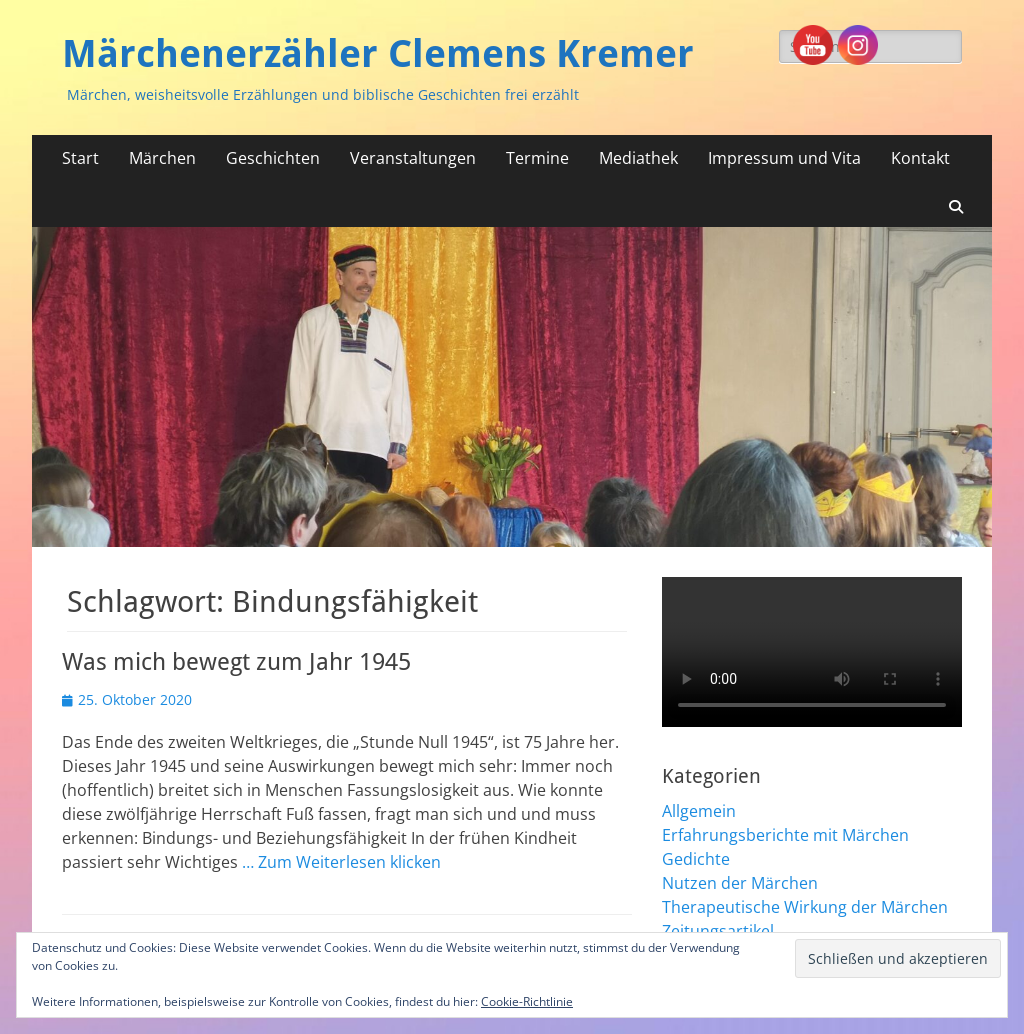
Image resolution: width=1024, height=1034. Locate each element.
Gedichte (696, 859)
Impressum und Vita (784, 158)
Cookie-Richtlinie (527, 1001)
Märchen (162, 158)
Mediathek (638, 158)
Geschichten (273, 158)
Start (80, 158)
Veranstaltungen (413, 158)
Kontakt (920, 158)
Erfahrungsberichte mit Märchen (785, 835)
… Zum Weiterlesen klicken (341, 862)
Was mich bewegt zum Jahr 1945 (236, 662)
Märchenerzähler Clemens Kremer (378, 54)
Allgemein (699, 811)
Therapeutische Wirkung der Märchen (805, 907)
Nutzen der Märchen (740, 883)
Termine (537, 158)
